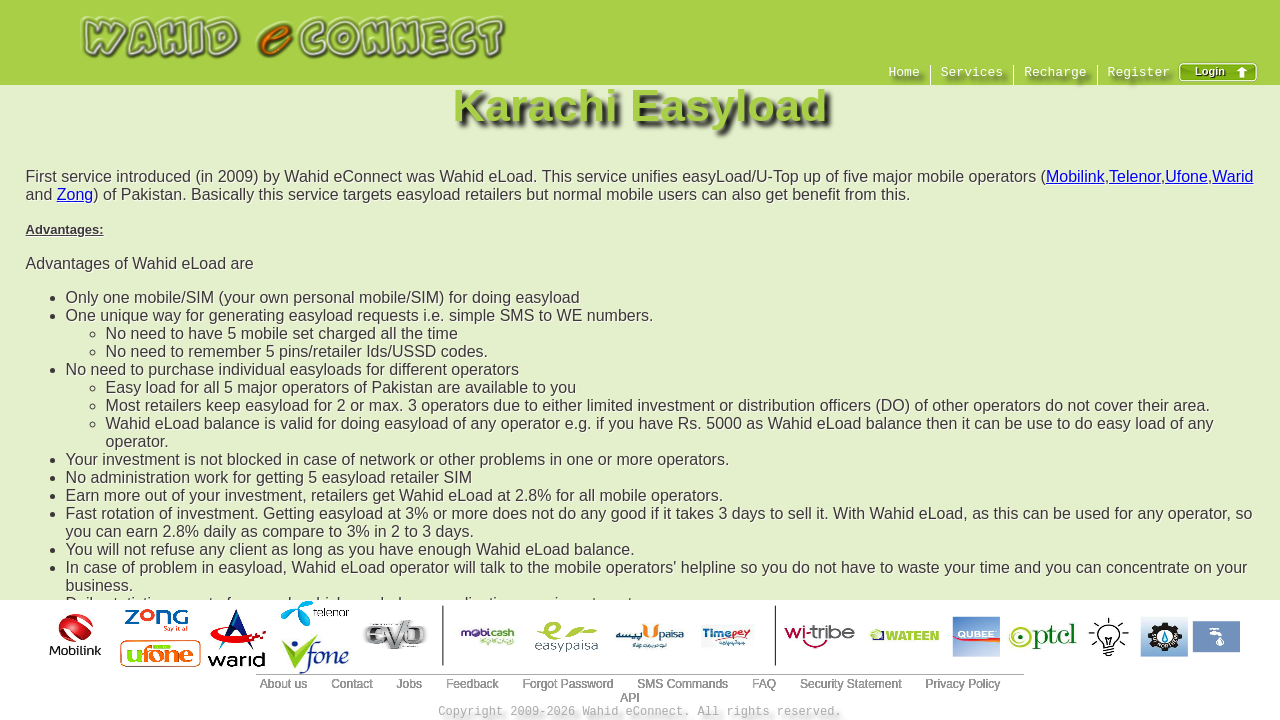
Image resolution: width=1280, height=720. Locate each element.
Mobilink (1075, 176)
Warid (1232, 176)
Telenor (1135, 176)
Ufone (1186, 176)
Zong (75, 194)
